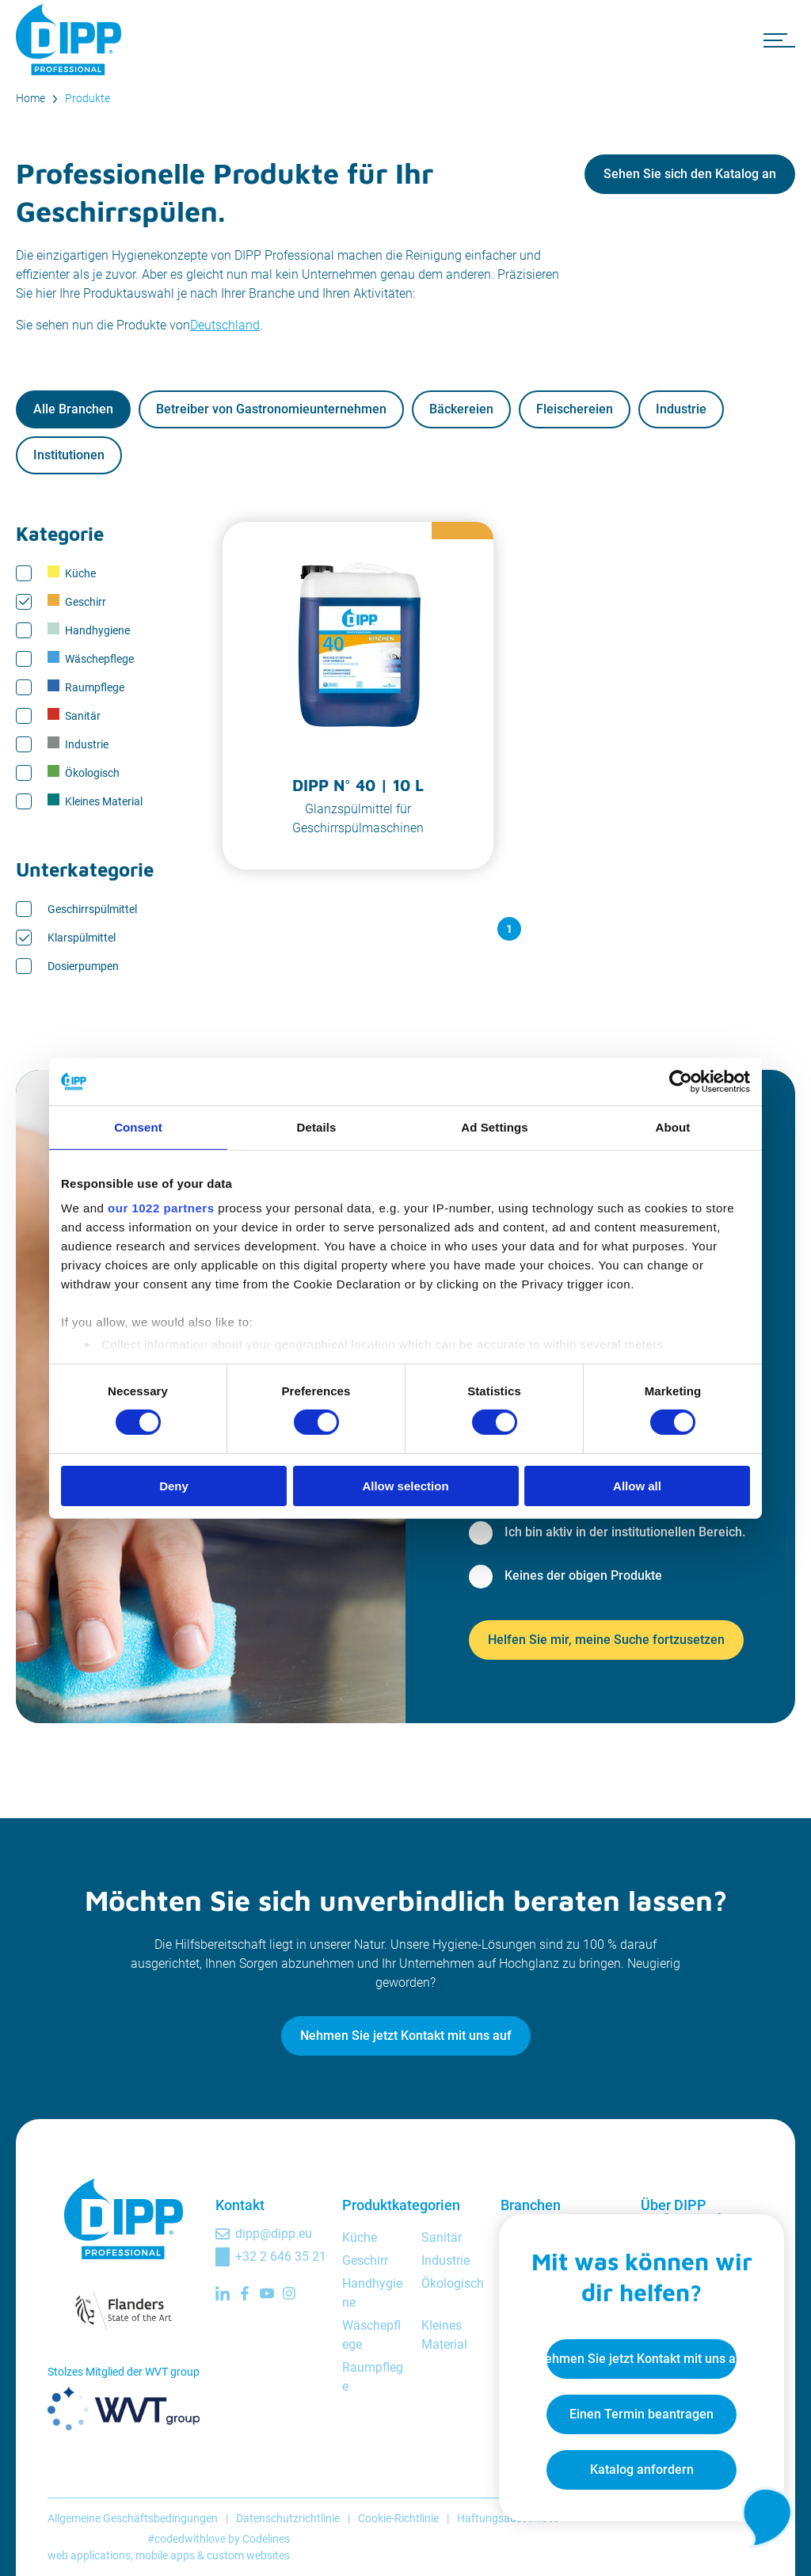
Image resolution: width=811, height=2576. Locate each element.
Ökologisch (84, 772)
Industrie (681, 409)
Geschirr (77, 601)
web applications (89, 2555)
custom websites (248, 2555)
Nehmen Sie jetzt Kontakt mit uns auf (406, 2035)
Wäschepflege (91, 658)
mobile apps (165, 2555)
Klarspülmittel (82, 937)
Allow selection (405, 1486)
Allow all (637, 1486)
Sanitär (74, 715)
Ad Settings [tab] (494, 1126)
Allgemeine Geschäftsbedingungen (133, 2518)
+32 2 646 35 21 (280, 2256)
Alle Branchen (73, 409)
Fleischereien (574, 409)
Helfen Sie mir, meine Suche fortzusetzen (606, 1639)
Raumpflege (86, 686)
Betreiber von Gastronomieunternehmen (271, 409)
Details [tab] (317, 1126)
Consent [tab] (138, 1126)
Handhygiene (89, 629)
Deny (173, 1486)
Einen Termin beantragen (641, 2414)
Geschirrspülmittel (92, 909)
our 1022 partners (161, 1208)
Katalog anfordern (642, 2469)
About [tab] (673, 1126)
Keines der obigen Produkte (583, 1575)
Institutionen (69, 454)
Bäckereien (461, 409)
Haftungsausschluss (508, 2518)
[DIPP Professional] (71, 39)
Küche (72, 572)
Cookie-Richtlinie (398, 2518)
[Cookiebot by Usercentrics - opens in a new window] (680, 1081)
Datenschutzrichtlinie (288, 2518)
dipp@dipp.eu (273, 2233)
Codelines (266, 2538)
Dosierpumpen (83, 966)
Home (30, 98)
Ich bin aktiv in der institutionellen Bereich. (624, 1531)
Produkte (87, 98)
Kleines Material (95, 800)
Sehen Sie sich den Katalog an (689, 173)
